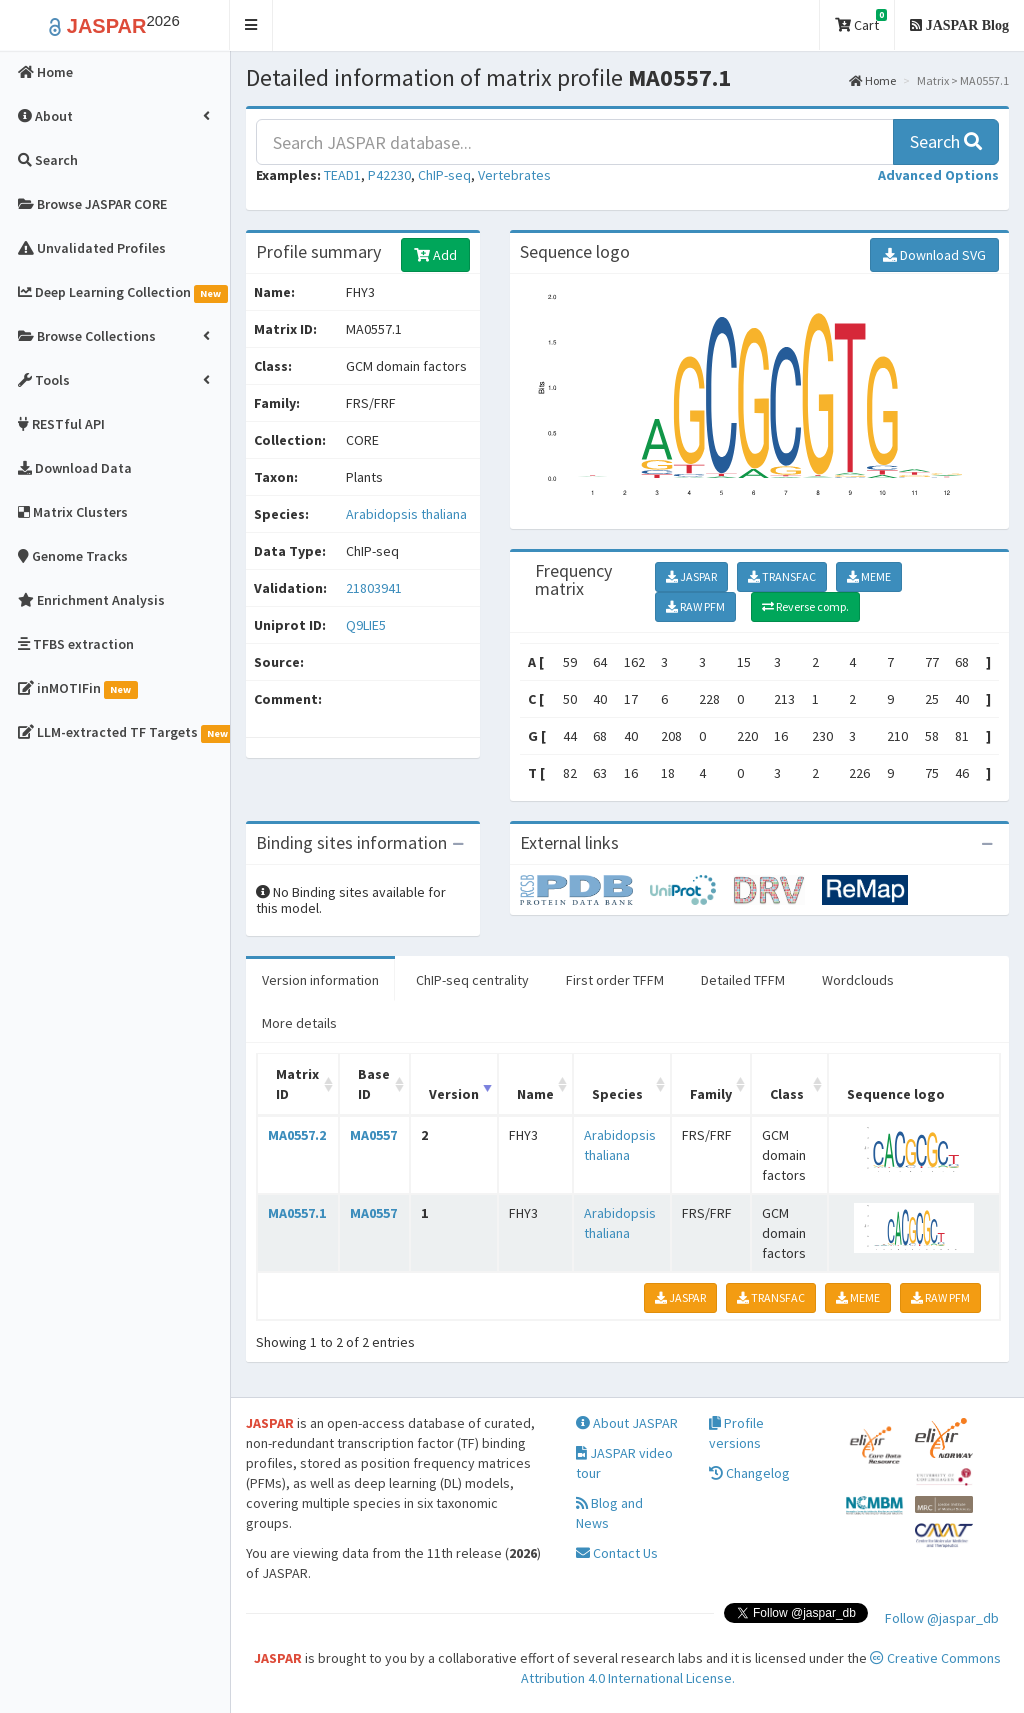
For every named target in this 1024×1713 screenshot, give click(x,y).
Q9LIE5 (367, 625)
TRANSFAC (782, 576)
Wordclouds (858, 980)
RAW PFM (695, 606)
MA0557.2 (297, 1135)
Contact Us (617, 1553)
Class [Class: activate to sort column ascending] (787, 1094)
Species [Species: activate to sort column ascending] (617, 1094)
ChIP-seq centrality (472, 980)
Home (872, 80)
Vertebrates (514, 175)
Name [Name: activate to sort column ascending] (535, 1094)
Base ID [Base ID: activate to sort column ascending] (374, 1084)
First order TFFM (615, 980)
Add (435, 255)
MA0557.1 (297, 1213)
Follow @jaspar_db (942, 1618)
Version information (320, 980)
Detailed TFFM (743, 980)
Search (946, 141)
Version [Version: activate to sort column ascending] (454, 1094)
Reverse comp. (805, 606)
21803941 (374, 588)
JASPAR (691, 576)
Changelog (749, 1473)
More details (299, 1023)
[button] (251, 25)
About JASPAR (627, 1423)
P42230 (389, 175)
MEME (869, 576)
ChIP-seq (444, 175)
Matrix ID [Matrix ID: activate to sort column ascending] (297, 1084)
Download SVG (934, 255)
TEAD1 (342, 175)
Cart (861, 21)
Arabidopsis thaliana (406, 514)
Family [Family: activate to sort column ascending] (711, 1094)
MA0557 (373, 1135)
